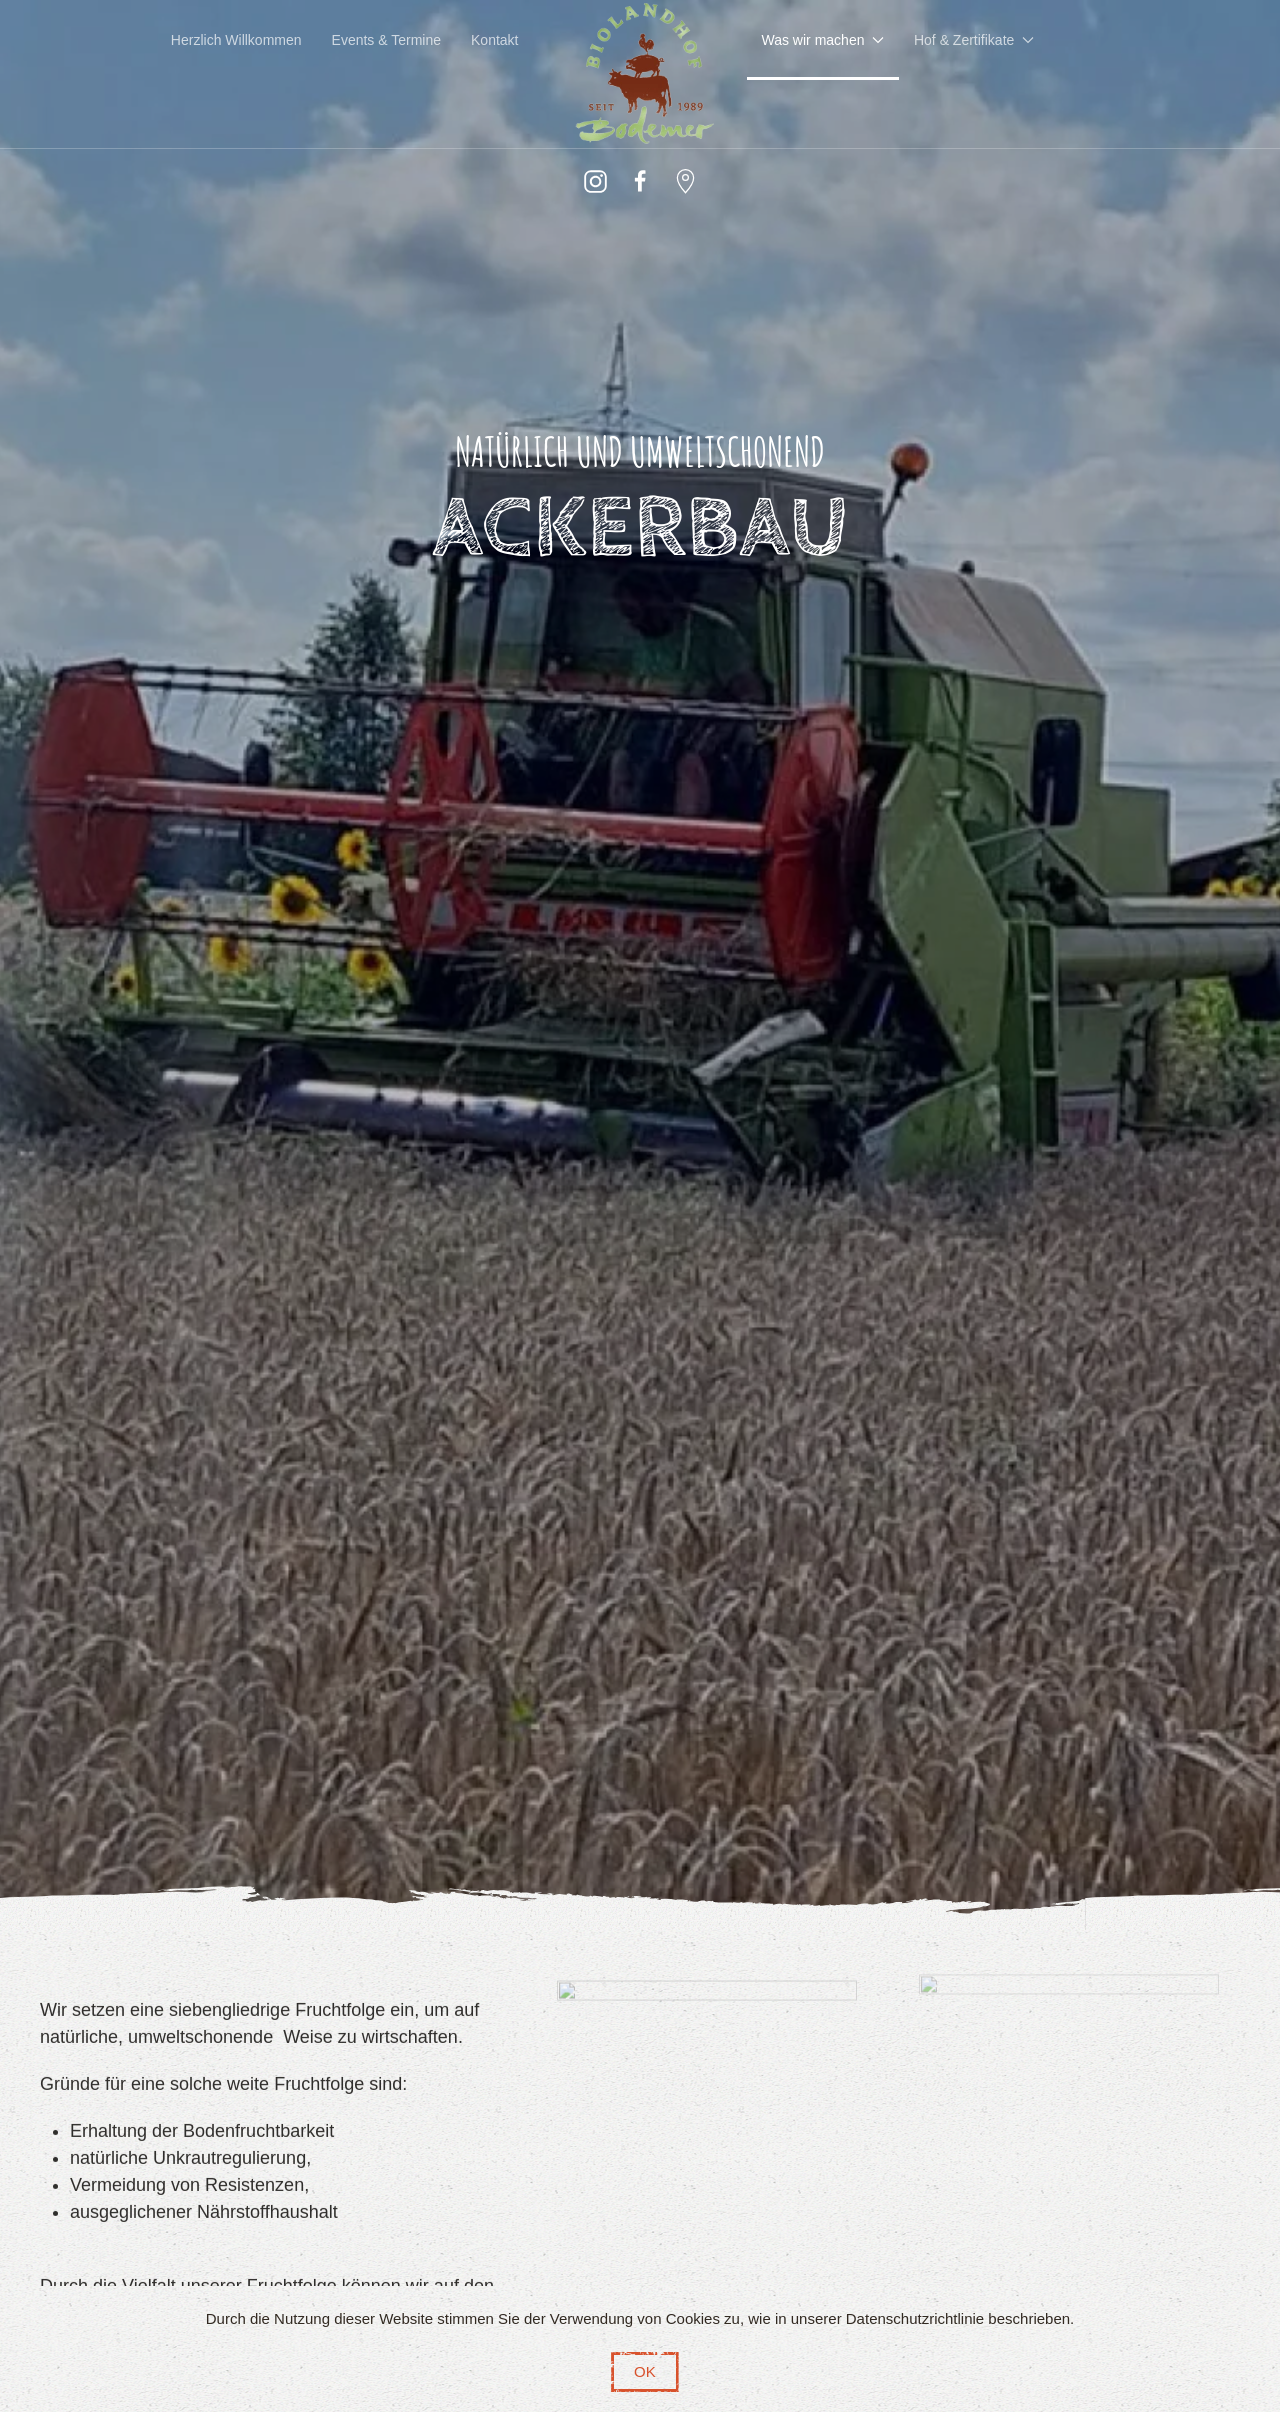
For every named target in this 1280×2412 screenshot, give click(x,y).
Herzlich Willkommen (236, 40)
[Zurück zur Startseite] (640, 74)
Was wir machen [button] (823, 40)
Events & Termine (386, 40)
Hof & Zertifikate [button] (974, 40)
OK (645, 2371)
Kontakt (494, 40)
